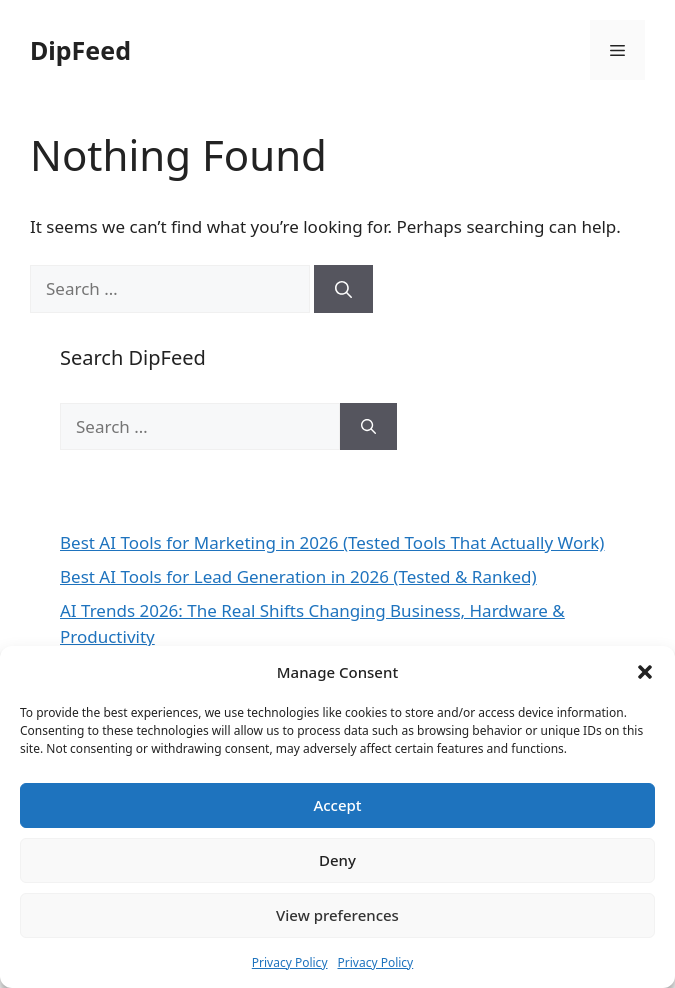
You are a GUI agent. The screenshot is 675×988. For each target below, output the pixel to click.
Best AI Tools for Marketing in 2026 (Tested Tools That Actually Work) (332, 542)
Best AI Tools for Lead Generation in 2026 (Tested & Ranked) (298, 576)
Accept (337, 805)
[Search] (343, 289)
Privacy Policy (290, 962)
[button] (645, 672)
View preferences (337, 915)
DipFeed (80, 50)
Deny (337, 860)
